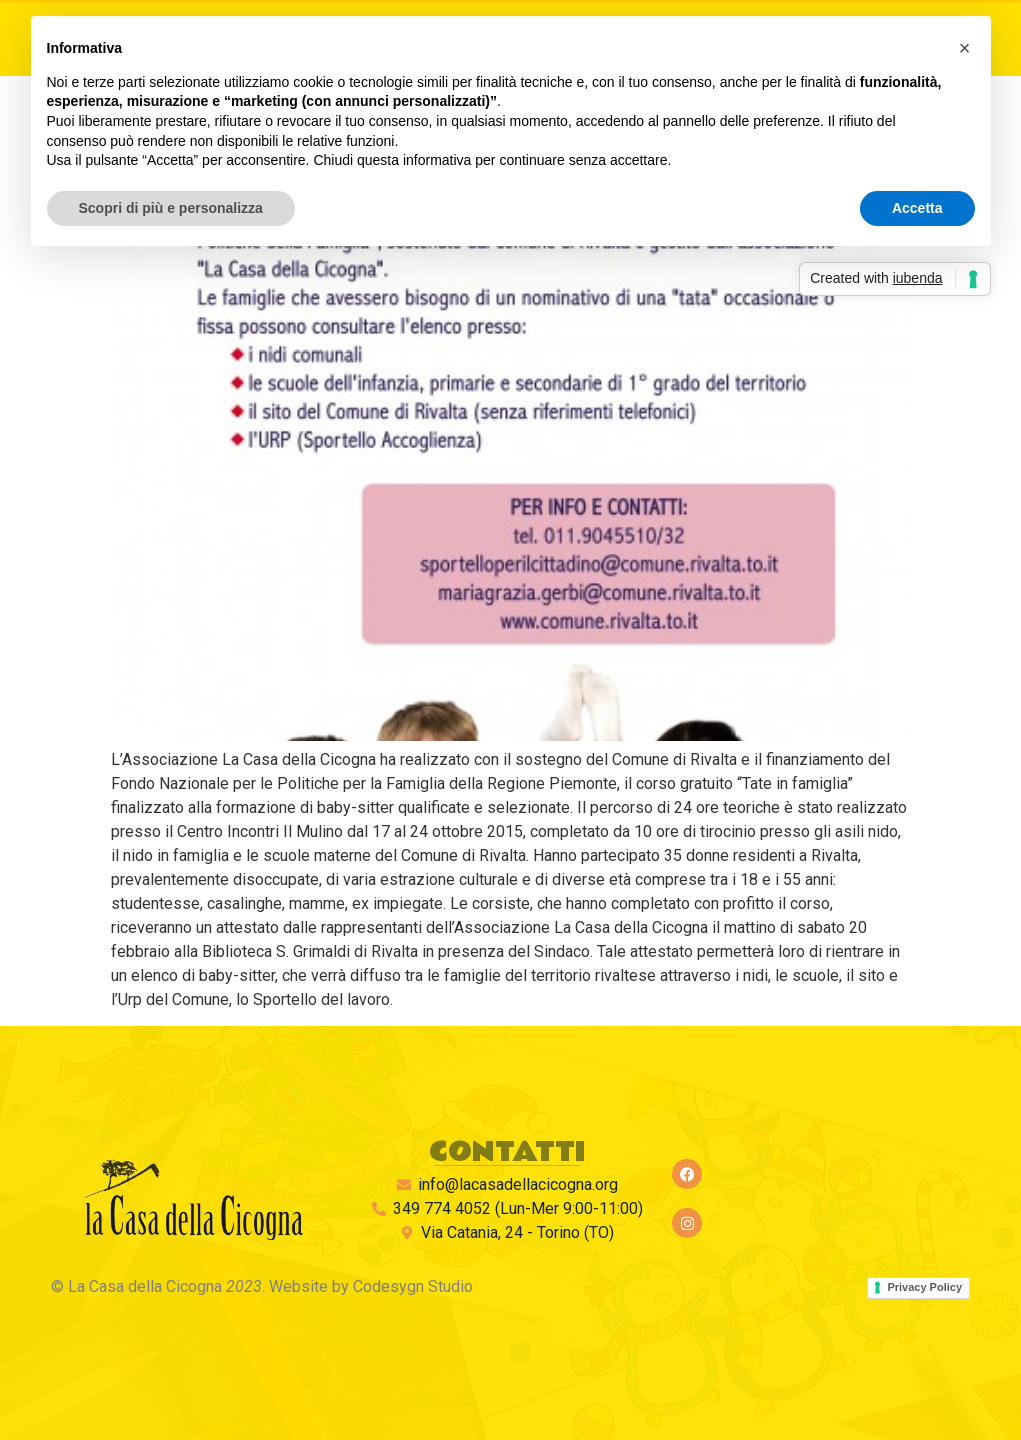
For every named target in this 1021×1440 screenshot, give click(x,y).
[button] (965, 48)
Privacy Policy (924, 1287)
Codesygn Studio (413, 1286)
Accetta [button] (917, 208)
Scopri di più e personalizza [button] (171, 208)
